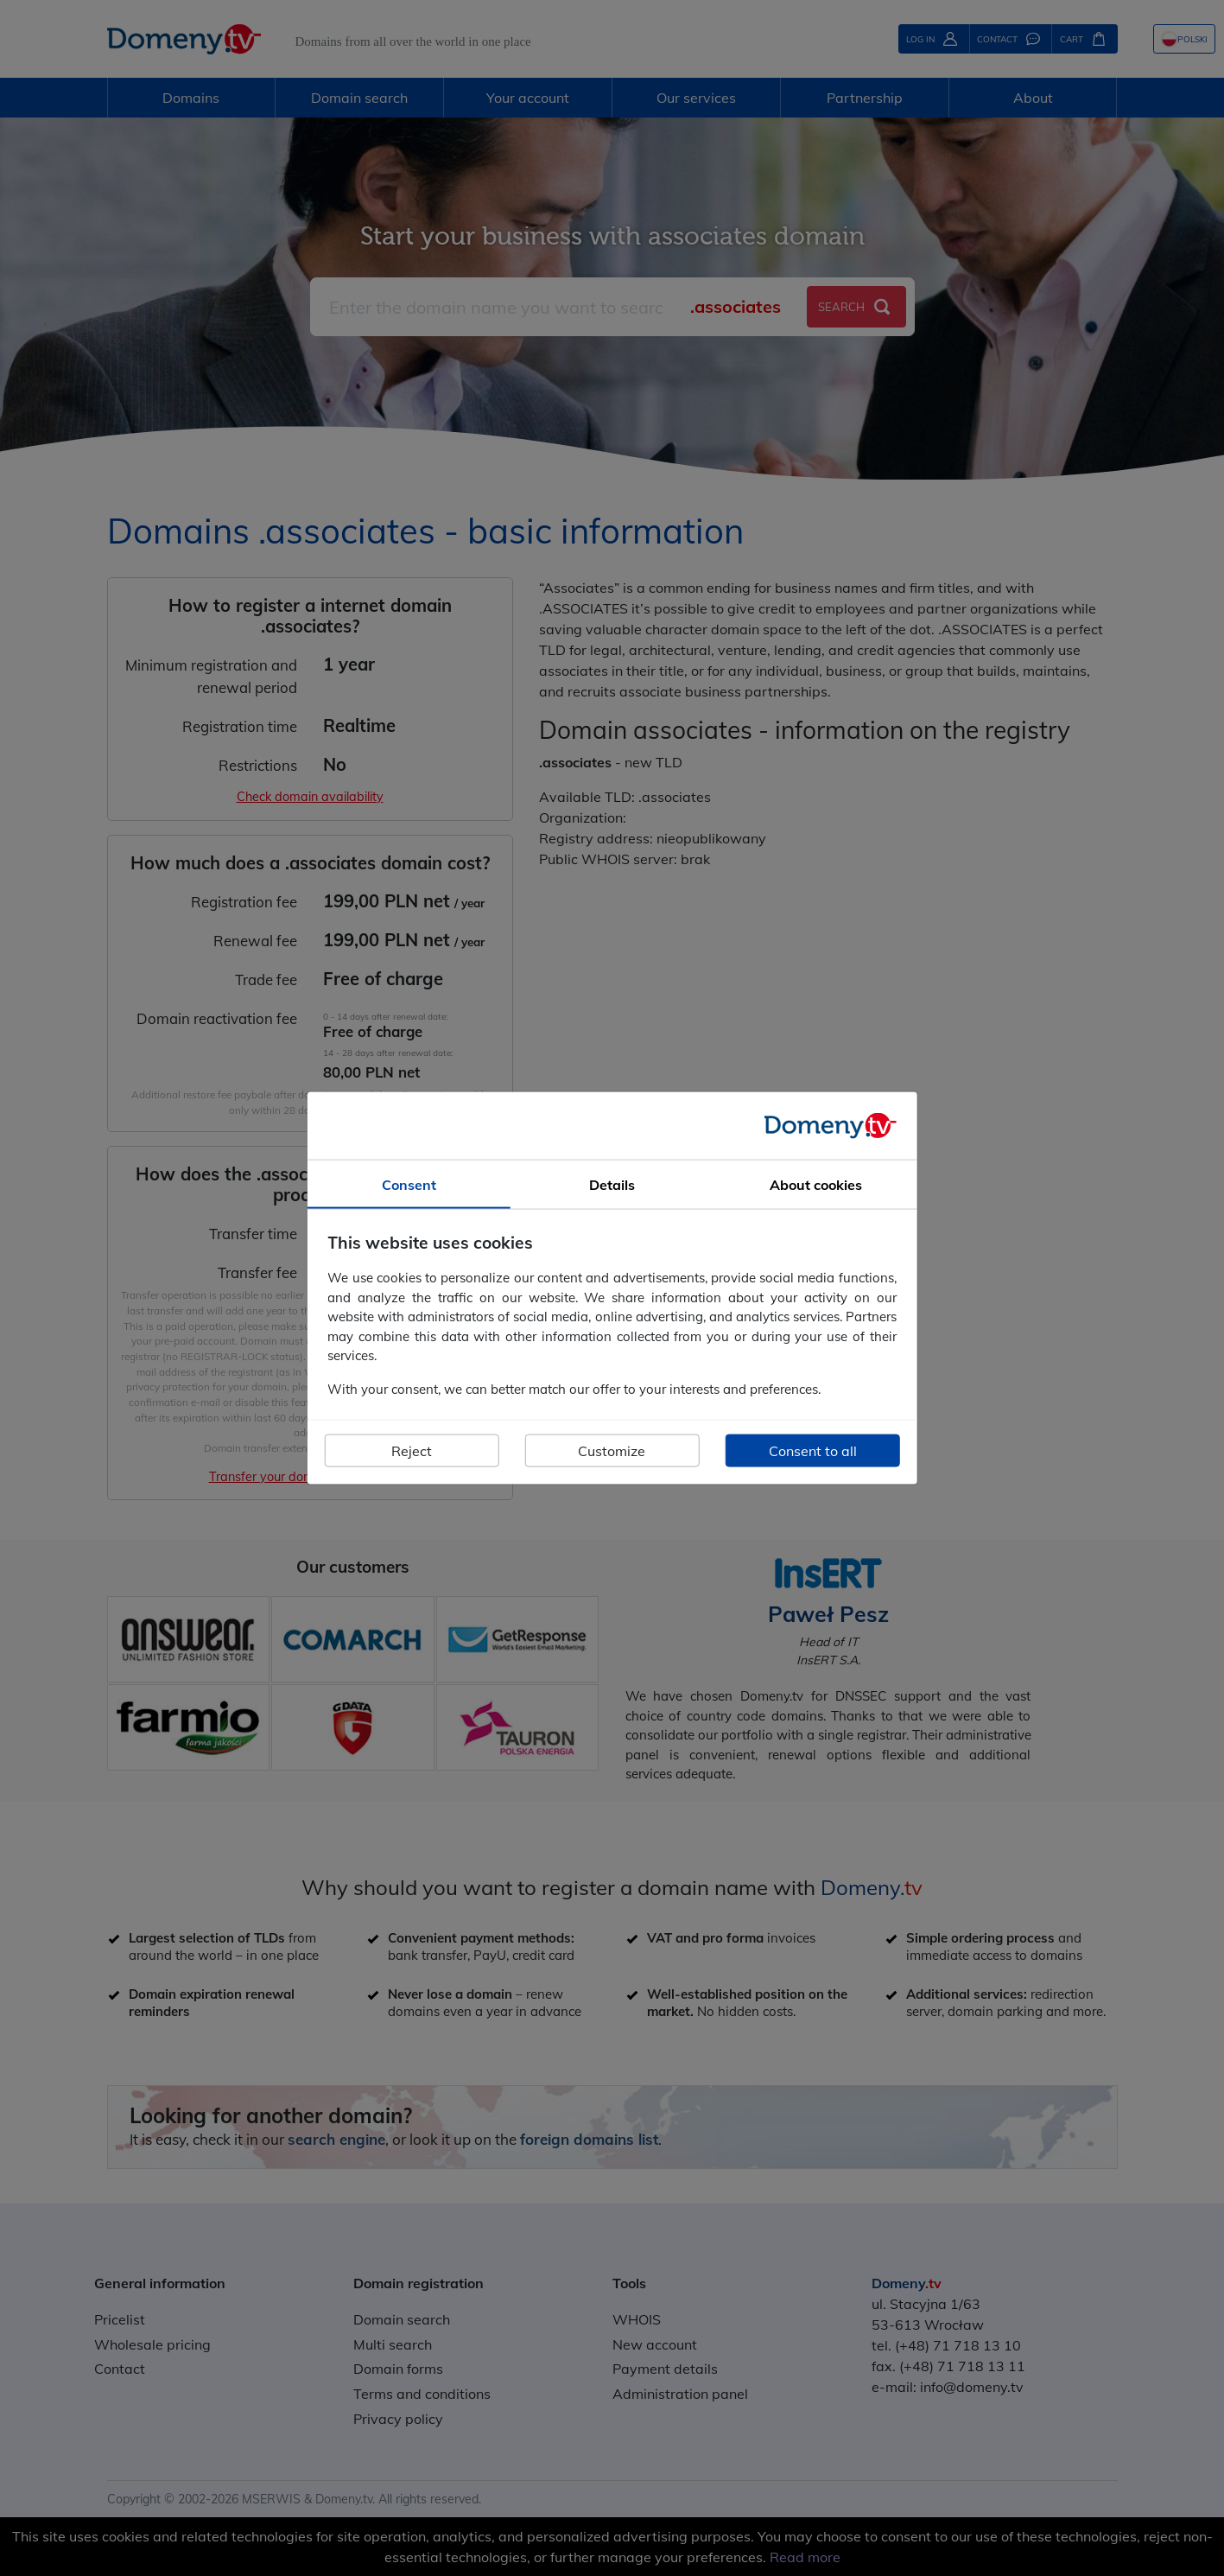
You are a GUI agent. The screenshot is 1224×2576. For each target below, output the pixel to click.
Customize (611, 1451)
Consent (409, 1184)
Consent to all (813, 1451)
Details (612, 1184)
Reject (411, 1451)
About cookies (816, 1184)
